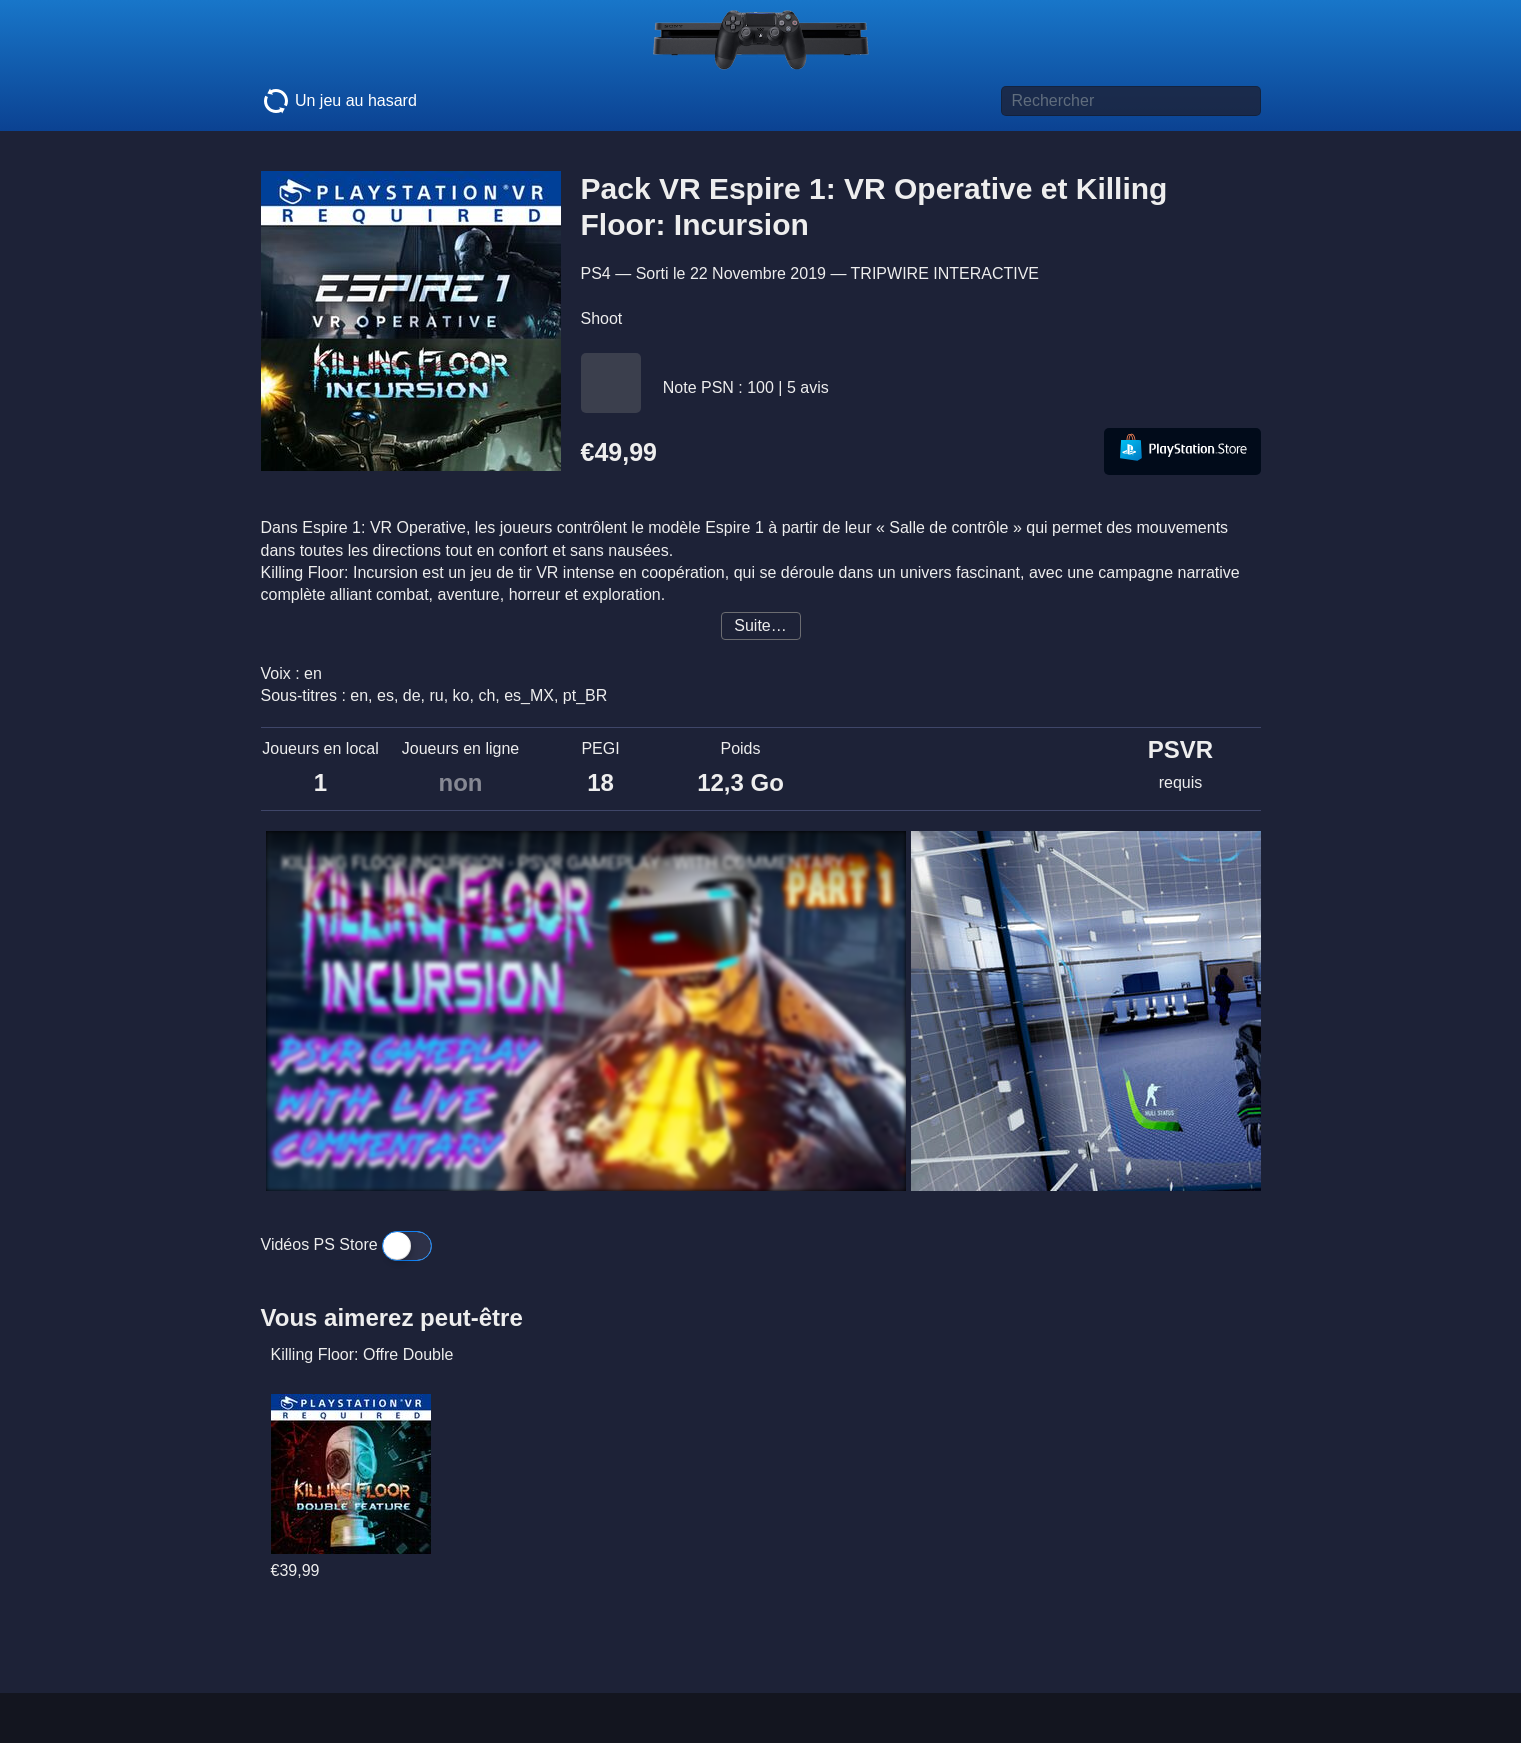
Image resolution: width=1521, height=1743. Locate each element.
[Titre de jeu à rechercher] (1131, 101)
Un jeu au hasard (339, 101)
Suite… (760, 625)
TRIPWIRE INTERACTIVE (945, 273)
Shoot (602, 318)
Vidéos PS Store (347, 1244)
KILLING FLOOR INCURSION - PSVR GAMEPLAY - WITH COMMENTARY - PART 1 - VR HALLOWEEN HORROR (581, 863)
